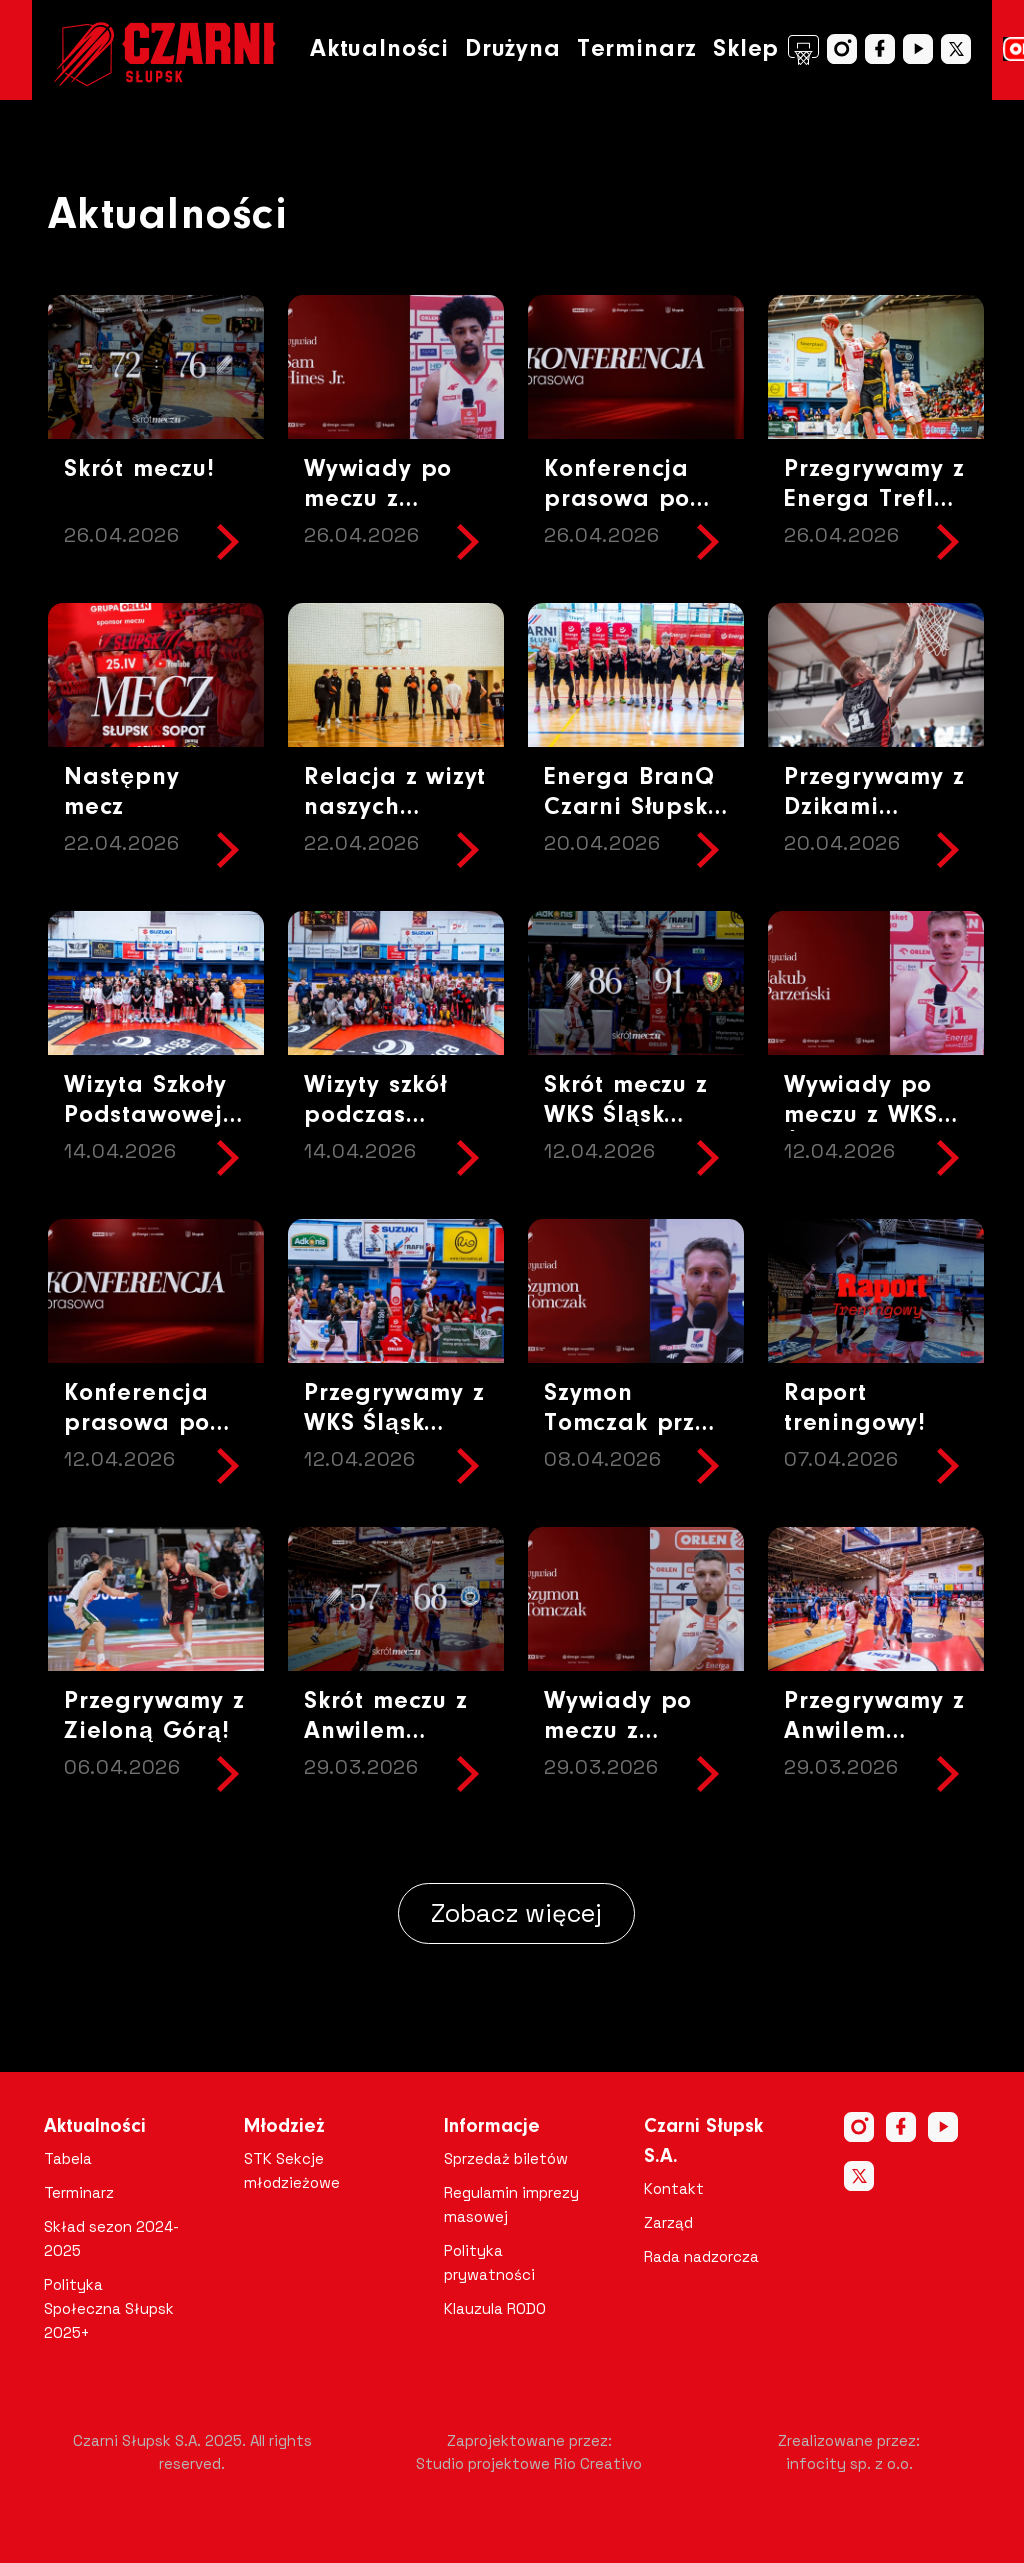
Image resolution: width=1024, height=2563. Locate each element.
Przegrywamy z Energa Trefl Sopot (874, 499)
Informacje (492, 2127)
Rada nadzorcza (701, 2256)
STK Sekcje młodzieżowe (292, 2170)
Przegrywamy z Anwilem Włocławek (874, 1731)
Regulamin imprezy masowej (511, 2204)
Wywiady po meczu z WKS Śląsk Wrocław (870, 1115)
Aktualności (379, 49)
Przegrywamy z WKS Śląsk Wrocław (394, 1423)
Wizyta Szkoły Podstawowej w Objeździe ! (151, 1115)
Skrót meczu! (139, 469)
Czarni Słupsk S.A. (703, 2142)
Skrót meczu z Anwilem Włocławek (386, 1731)
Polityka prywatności (489, 2262)
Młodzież (284, 2127)
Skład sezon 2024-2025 (111, 2238)
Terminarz (637, 49)
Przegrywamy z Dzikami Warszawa (874, 807)
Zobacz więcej (516, 1913)
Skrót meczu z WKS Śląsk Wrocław (626, 1115)
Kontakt (674, 2188)
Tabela (68, 2158)
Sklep (766, 50)
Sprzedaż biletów (506, 2158)
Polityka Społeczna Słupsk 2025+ (109, 2308)
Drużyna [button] (513, 49)
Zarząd (668, 2222)
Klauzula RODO (495, 2308)
